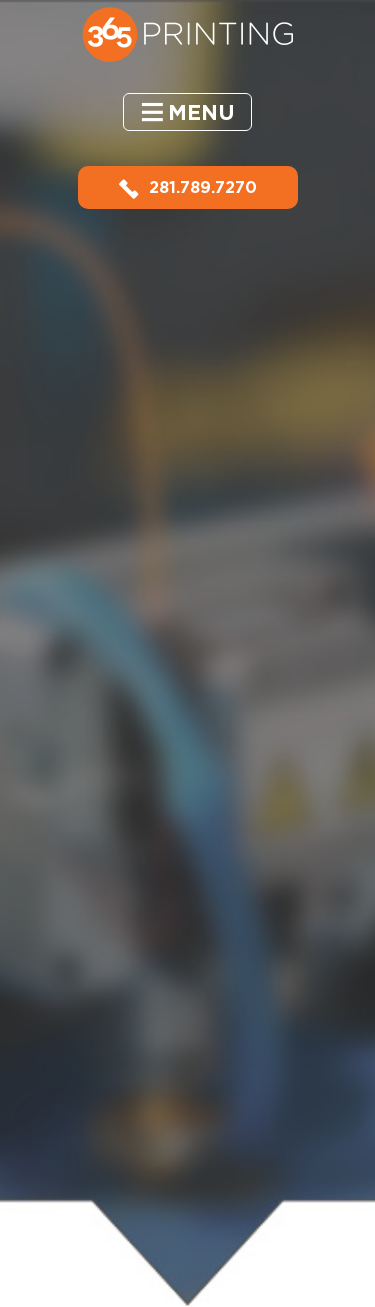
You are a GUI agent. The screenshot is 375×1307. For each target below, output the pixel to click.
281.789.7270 (188, 187)
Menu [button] (201, 112)
